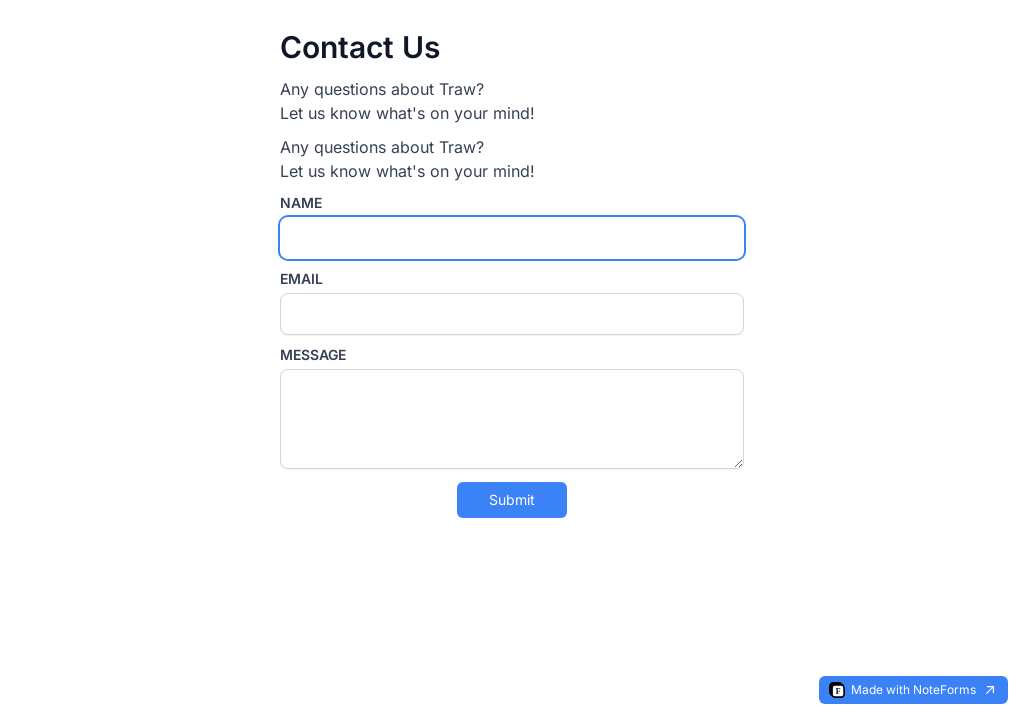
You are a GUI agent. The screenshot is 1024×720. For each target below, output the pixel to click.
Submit (512, 499)
